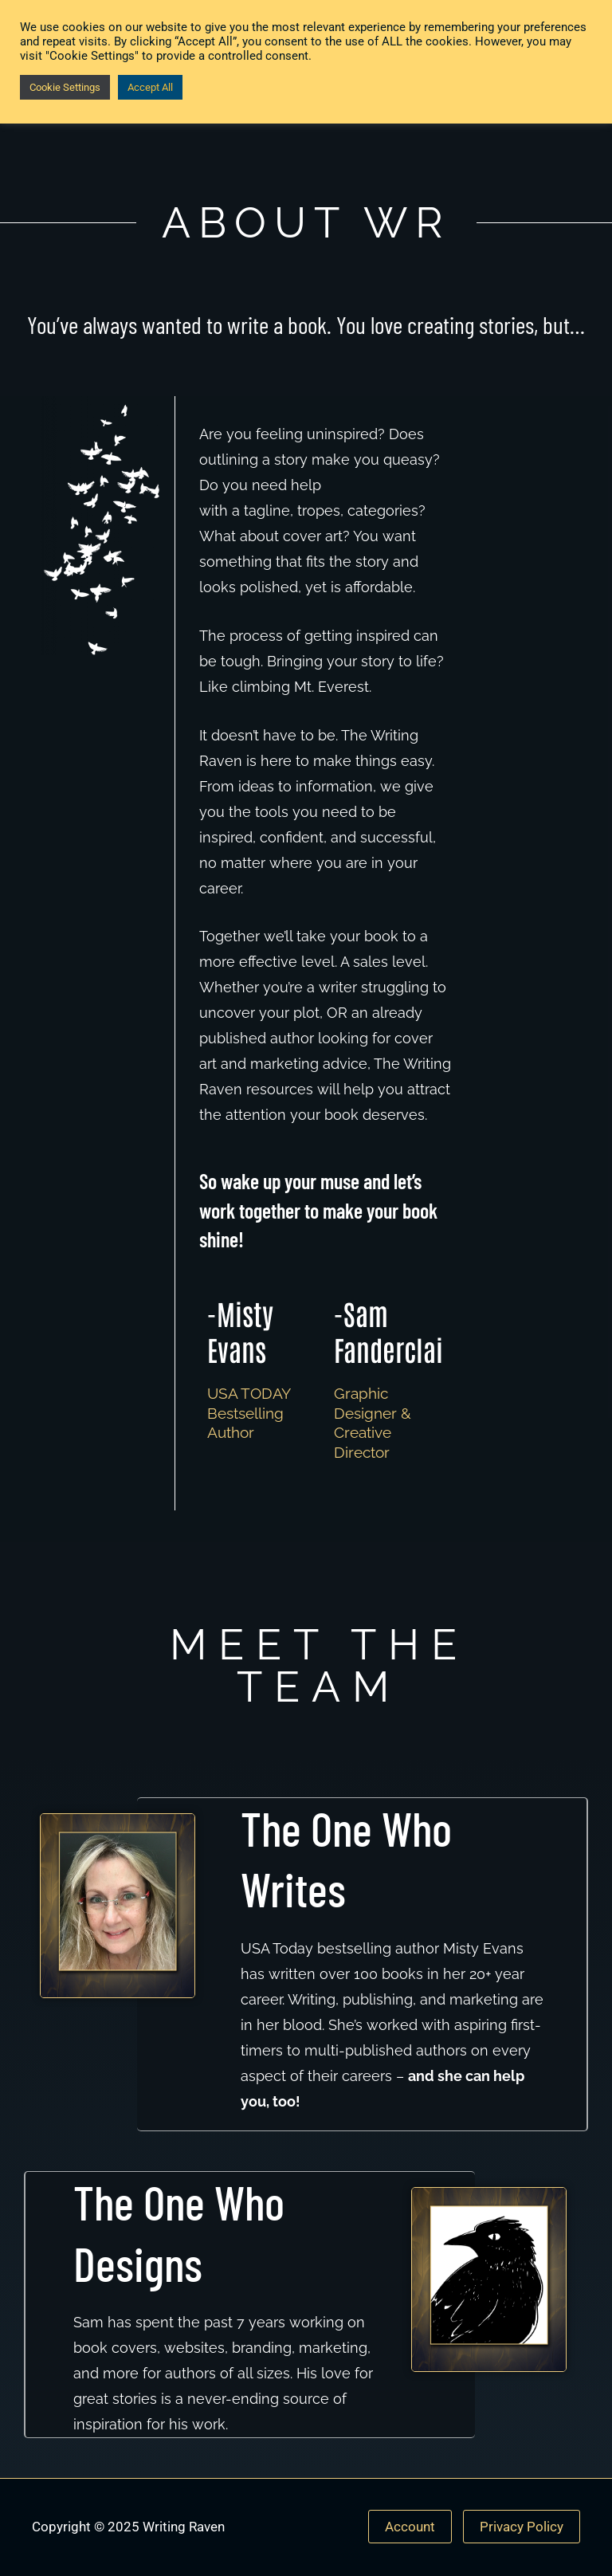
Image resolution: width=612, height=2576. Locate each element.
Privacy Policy (521, 2527)
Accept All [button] (150, 87)
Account (410, 2527)
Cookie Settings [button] (64, 87)
